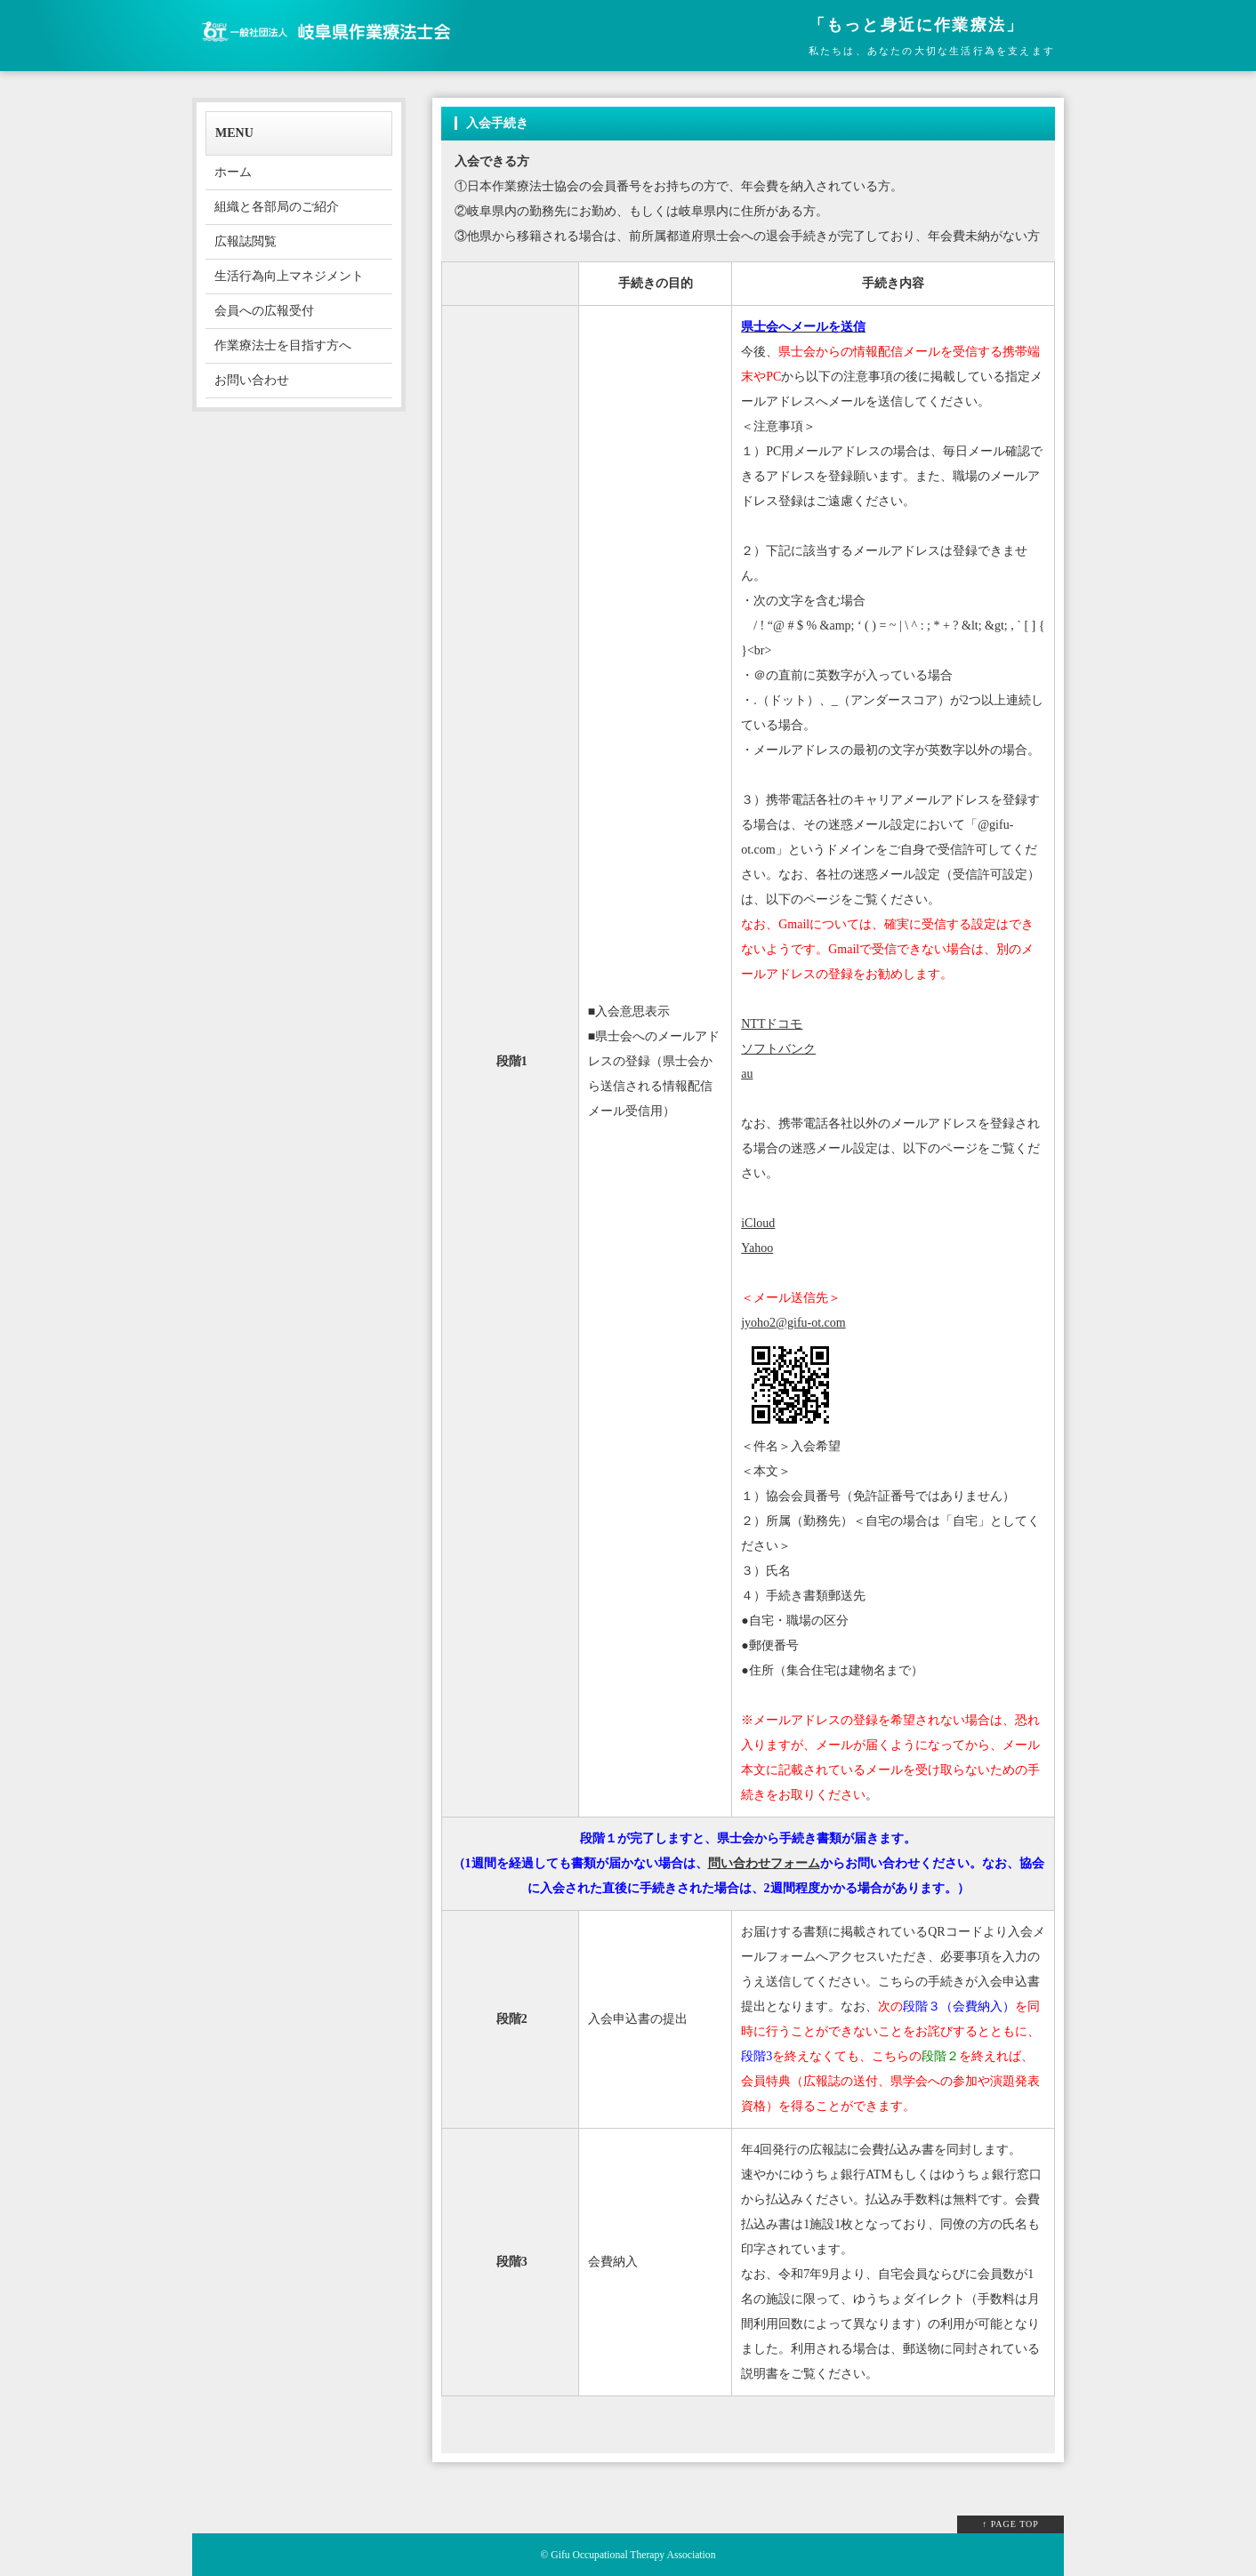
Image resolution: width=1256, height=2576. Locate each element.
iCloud (758, 1223)
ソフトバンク (778, 1048)
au (747, 1073)
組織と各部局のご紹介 (276, 206)
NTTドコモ (771, 1024)
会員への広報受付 (264, 310)
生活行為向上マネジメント (289, 276)
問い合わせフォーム (764, 1863)
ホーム (233, 172)
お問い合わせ (251, 380)
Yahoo (757, 1248)
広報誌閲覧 (245, 241)
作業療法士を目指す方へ (282, 345)
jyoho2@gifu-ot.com (793, 1322)
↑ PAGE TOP (1010, 2524)
